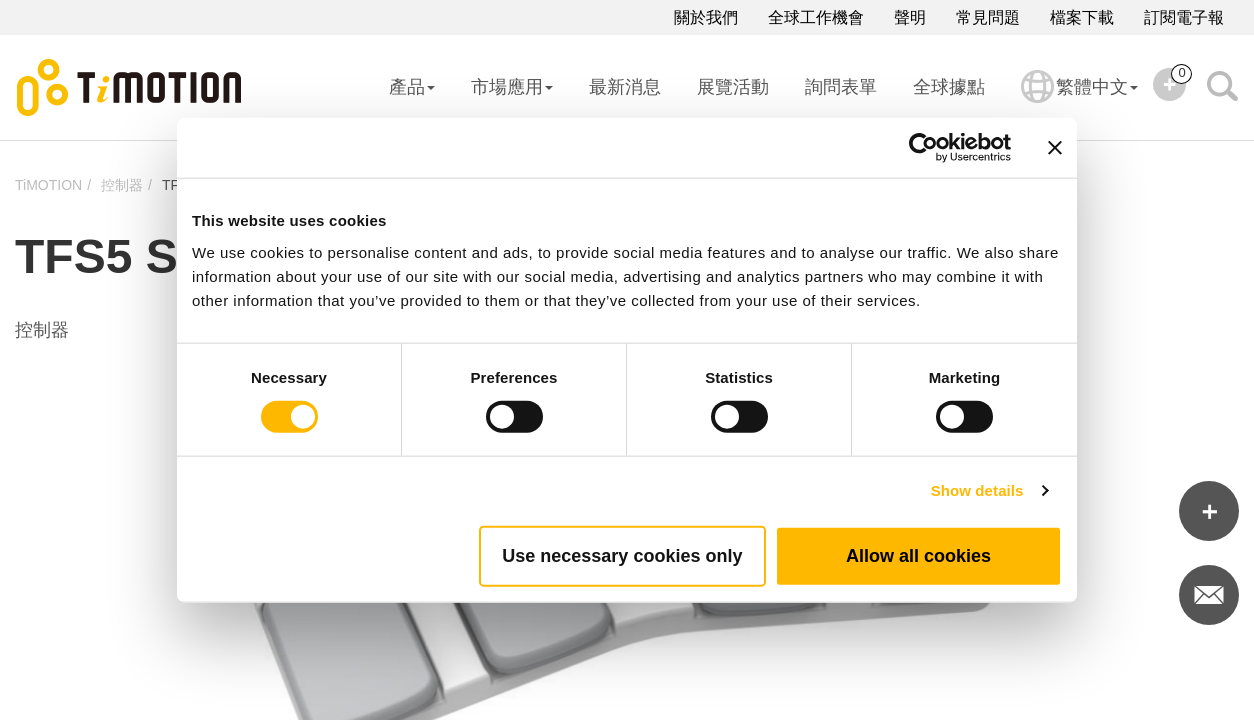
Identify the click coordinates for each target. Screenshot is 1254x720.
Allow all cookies (918, 555)
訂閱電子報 (1184, 17)
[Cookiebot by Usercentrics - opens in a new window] (923, 148)
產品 (412, 87)
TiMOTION (48, 185)
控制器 (122, 185)
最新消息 (625, 87)
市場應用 (512, 87)
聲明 (910, 17)
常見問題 (988, 17)
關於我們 (706, 17)
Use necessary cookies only (622, 555)
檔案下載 (1082, 17)
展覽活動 (733, 87)
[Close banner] (1055, 148)
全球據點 (949, 87)
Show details (977, 490)
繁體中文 (1079, 100)
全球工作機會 (816, 17)
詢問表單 (841, 87)
